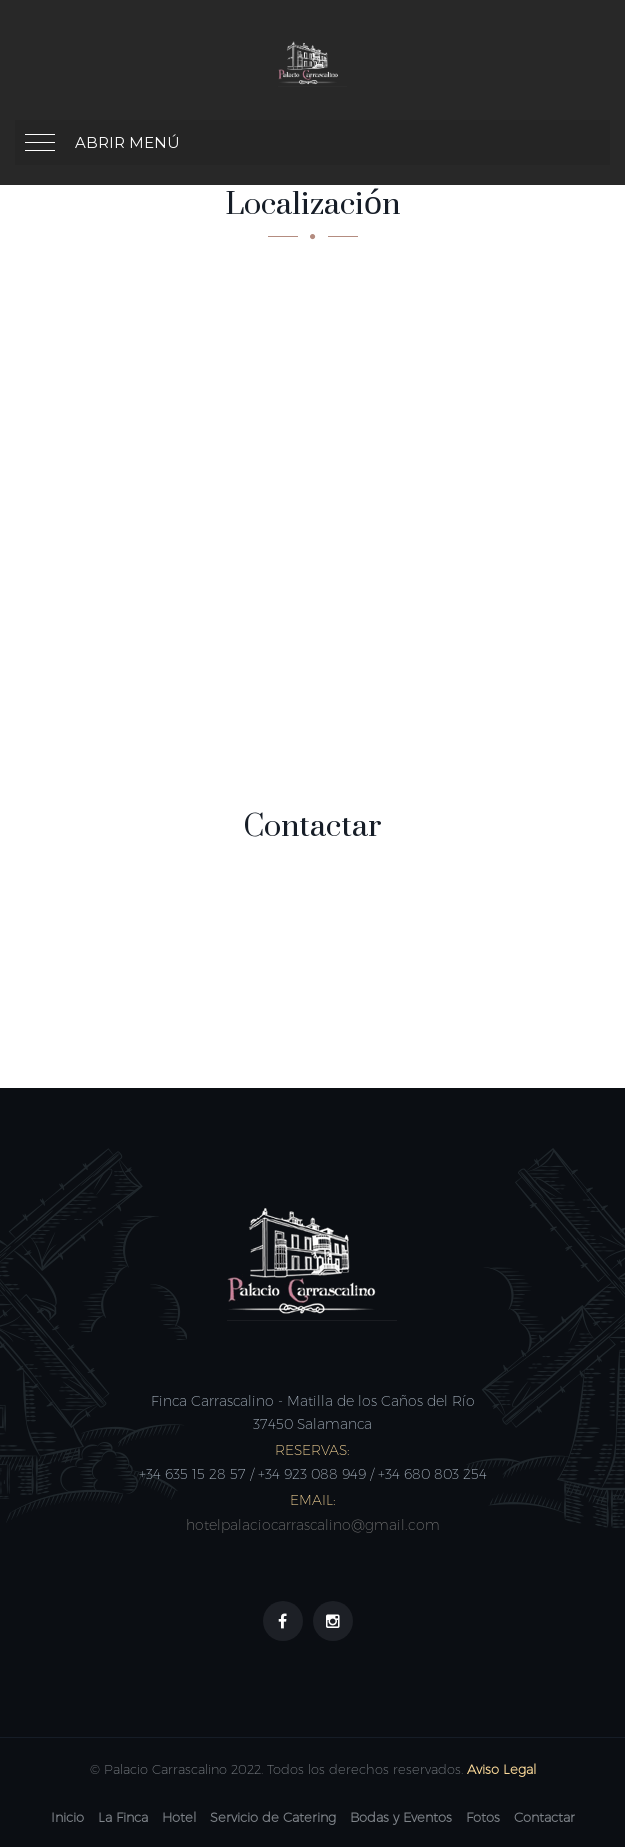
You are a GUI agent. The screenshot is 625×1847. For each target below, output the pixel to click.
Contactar (544, 1817)
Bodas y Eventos (401, 1817)
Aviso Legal (501, 1769)
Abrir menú (127, 142)
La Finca (123, 1817)
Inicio (67, 1817)
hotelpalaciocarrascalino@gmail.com (313, 1525)
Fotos (483, 1817)
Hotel (179, 1817)
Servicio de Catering (273, 1817)
